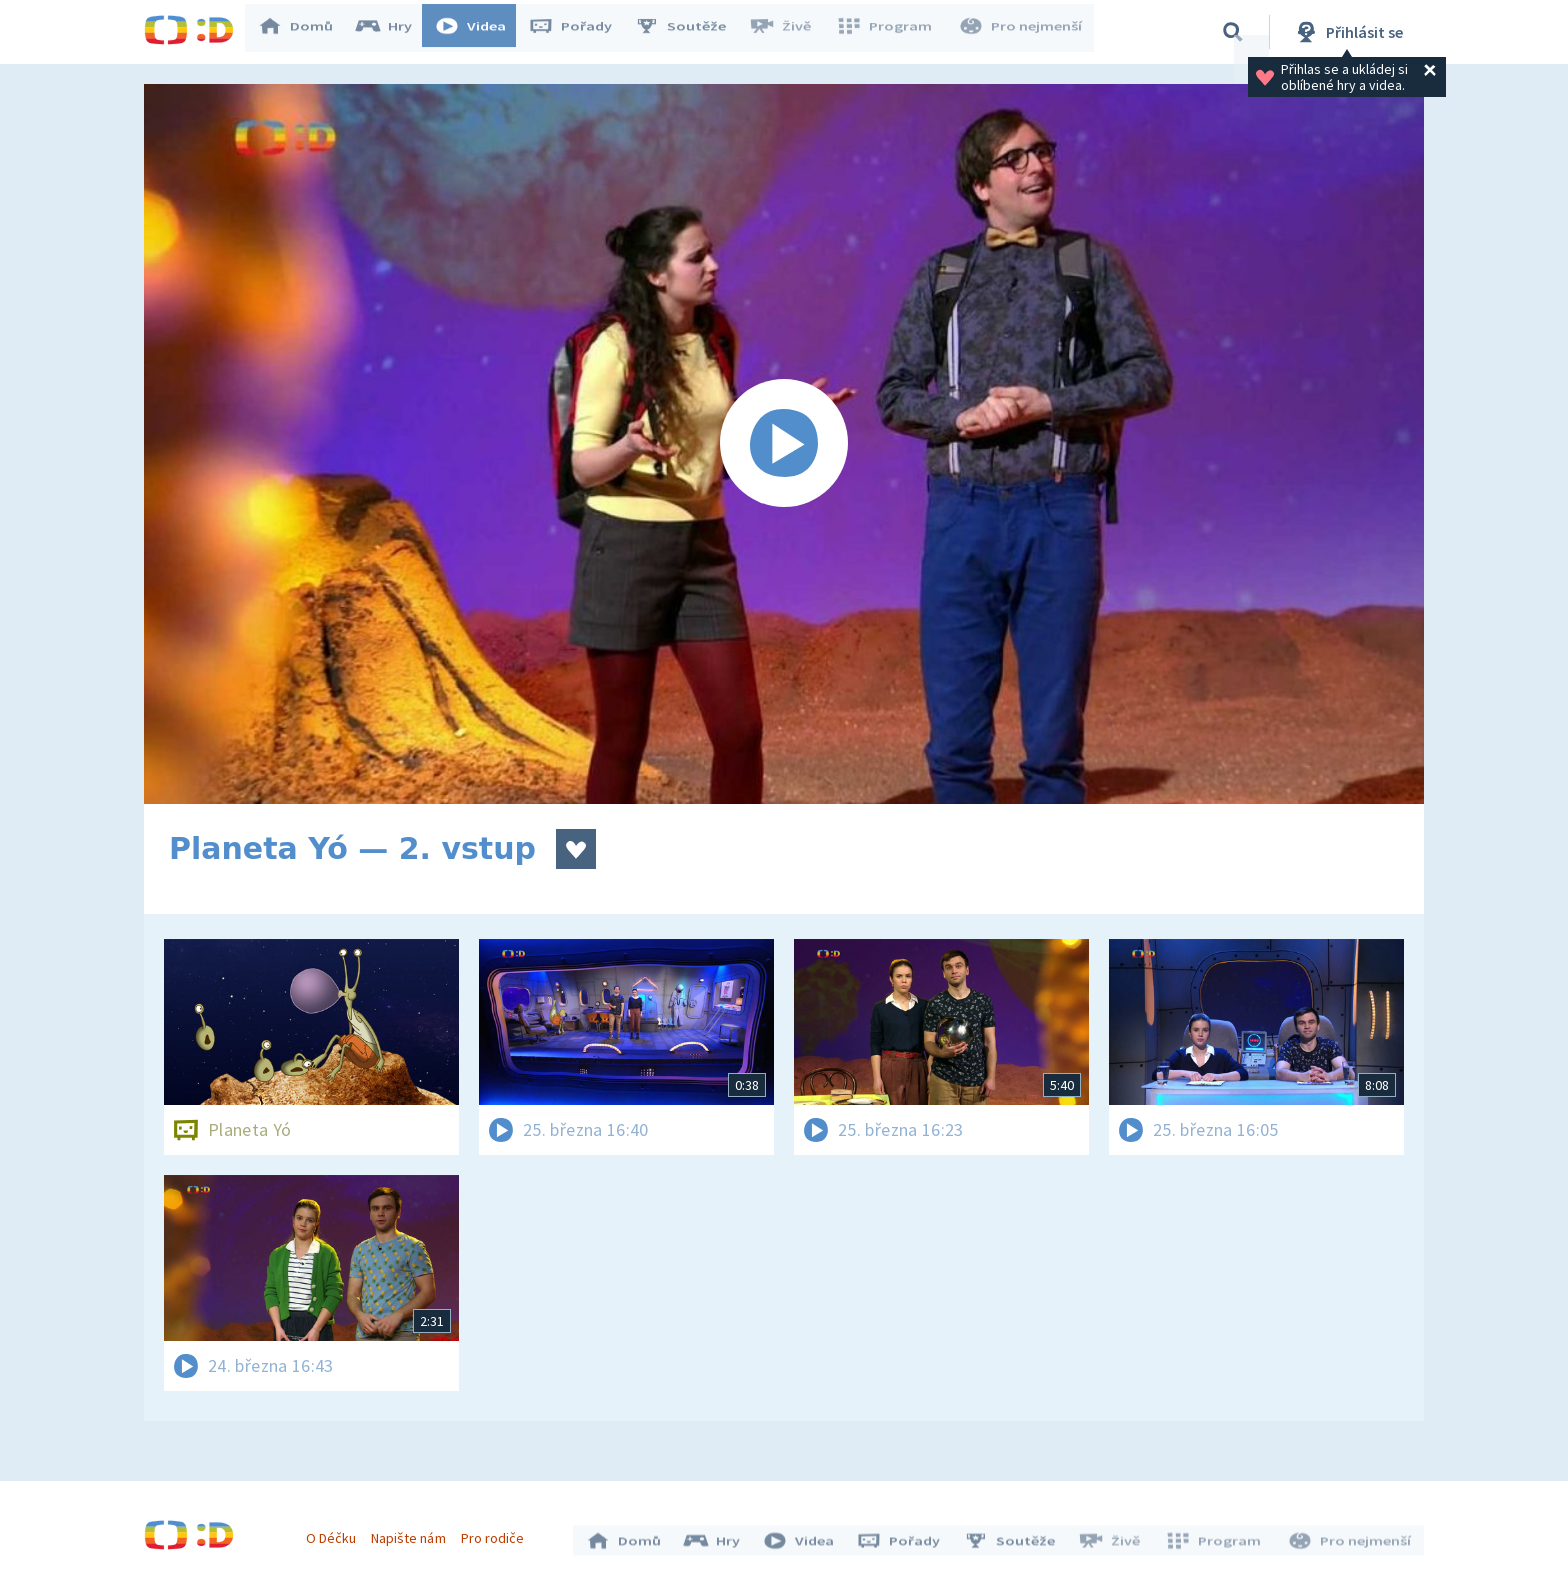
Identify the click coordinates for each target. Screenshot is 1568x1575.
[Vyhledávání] (1233, 32)
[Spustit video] (784, 444)
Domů (305, 32)
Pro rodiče (497, 1533)
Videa (480, 32)
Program (890, 32)
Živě (789, 32)
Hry (393, 32)
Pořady (580, 32)
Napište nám (413, 1533)
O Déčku (336, 1533)
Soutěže (690, 32)
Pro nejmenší (1022, 32)
